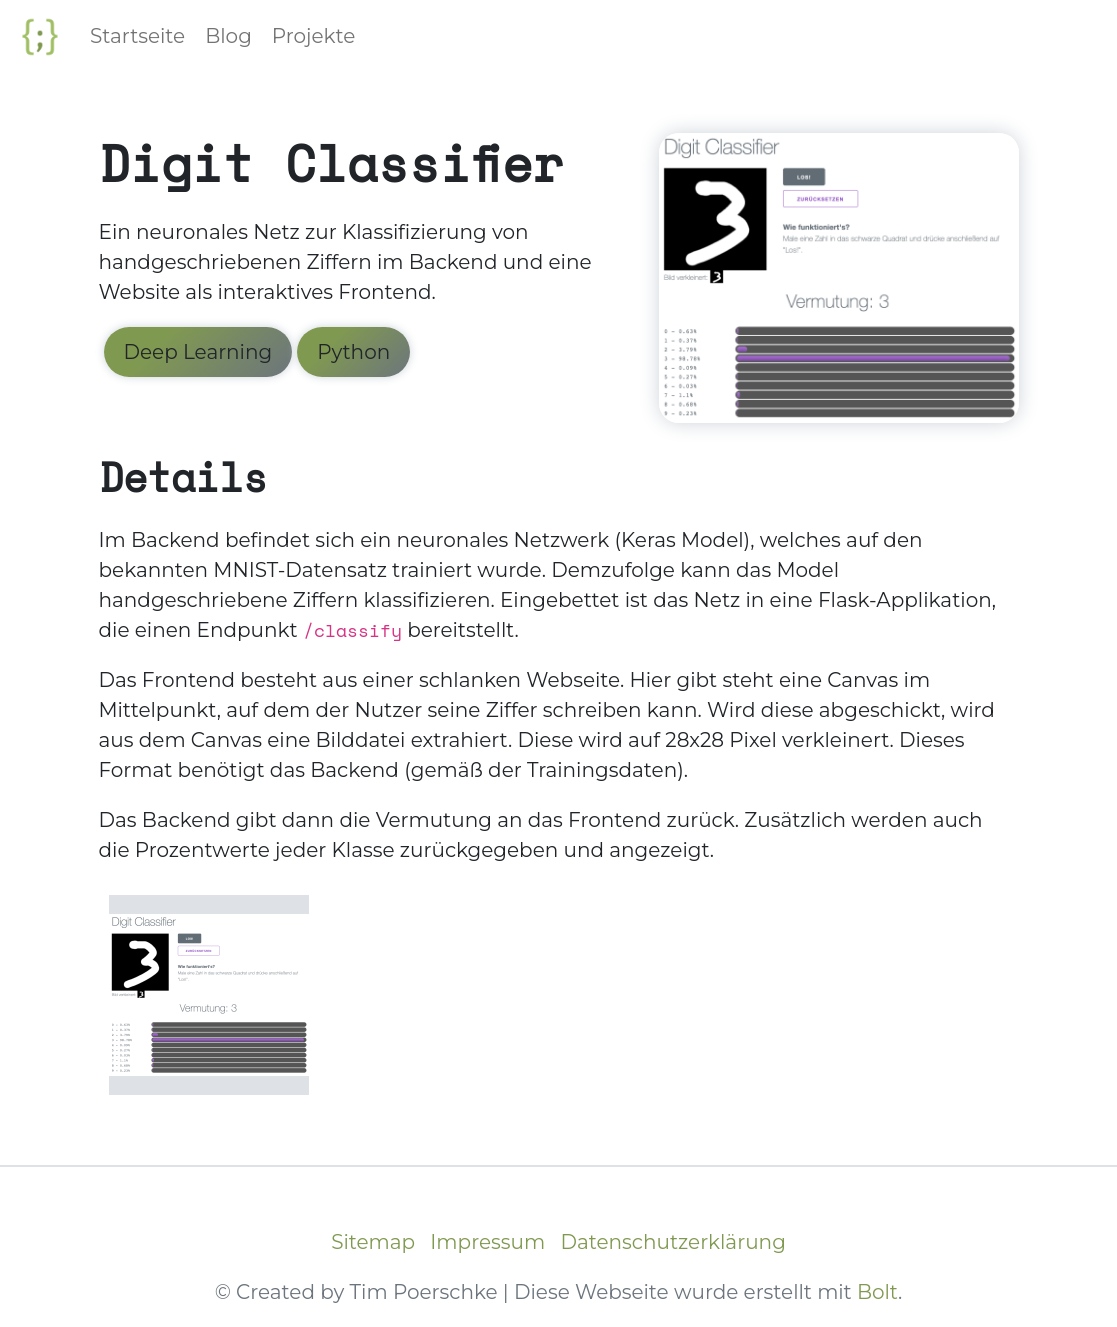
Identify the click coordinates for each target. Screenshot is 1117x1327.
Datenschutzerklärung (672, 1242)
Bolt (877, 1292)
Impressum (487, 1242)
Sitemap (373, 1242)
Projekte (314, 36)
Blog (228, 36)
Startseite (137, 36)
